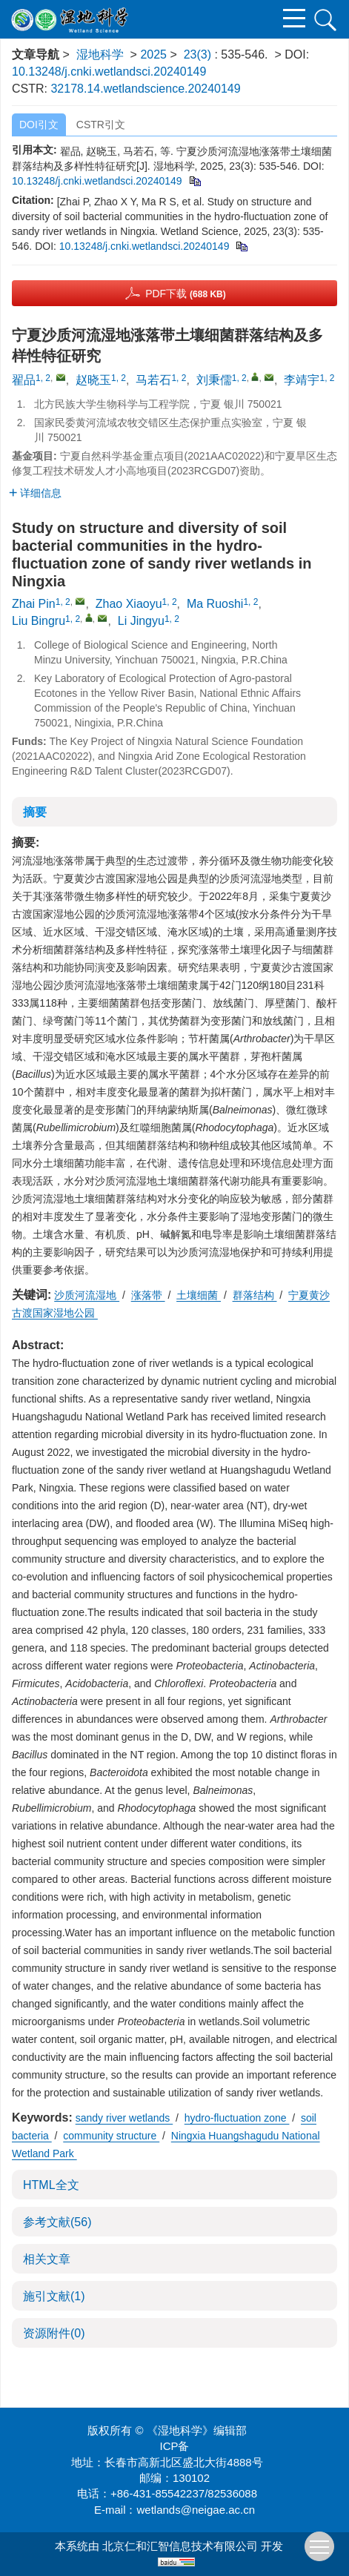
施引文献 (54, 2296)
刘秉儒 (214, 380)
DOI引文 (39, 124)
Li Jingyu (141, 621)
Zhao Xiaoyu (129, 603)
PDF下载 (185, 293)
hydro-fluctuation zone (237, 2118)
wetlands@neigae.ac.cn (196, 2509)
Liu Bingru (38, 621)
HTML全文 (51, 2185)
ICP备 (174, 2446)
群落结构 (255, 1295)
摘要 (35, 812)
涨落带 (148, 1295)
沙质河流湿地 (86, 1295)
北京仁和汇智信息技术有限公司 (180, 2546)
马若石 (153, 380)
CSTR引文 (100, 124)
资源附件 (54, 2333)
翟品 (24, 380)
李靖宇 (301, 380)
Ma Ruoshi (215, 603)
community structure (111, 2136)
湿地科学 (100, 54)
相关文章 (46, 2259)
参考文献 (57, 2222)
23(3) (199, 54)
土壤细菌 (198, 1295)
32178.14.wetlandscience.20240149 (145, 88)
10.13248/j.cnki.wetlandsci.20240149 (109, 71)
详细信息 (35, 493)
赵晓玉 (93, 380)
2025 (153, 54)
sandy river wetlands (124, 2118)
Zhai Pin (34, 603)
